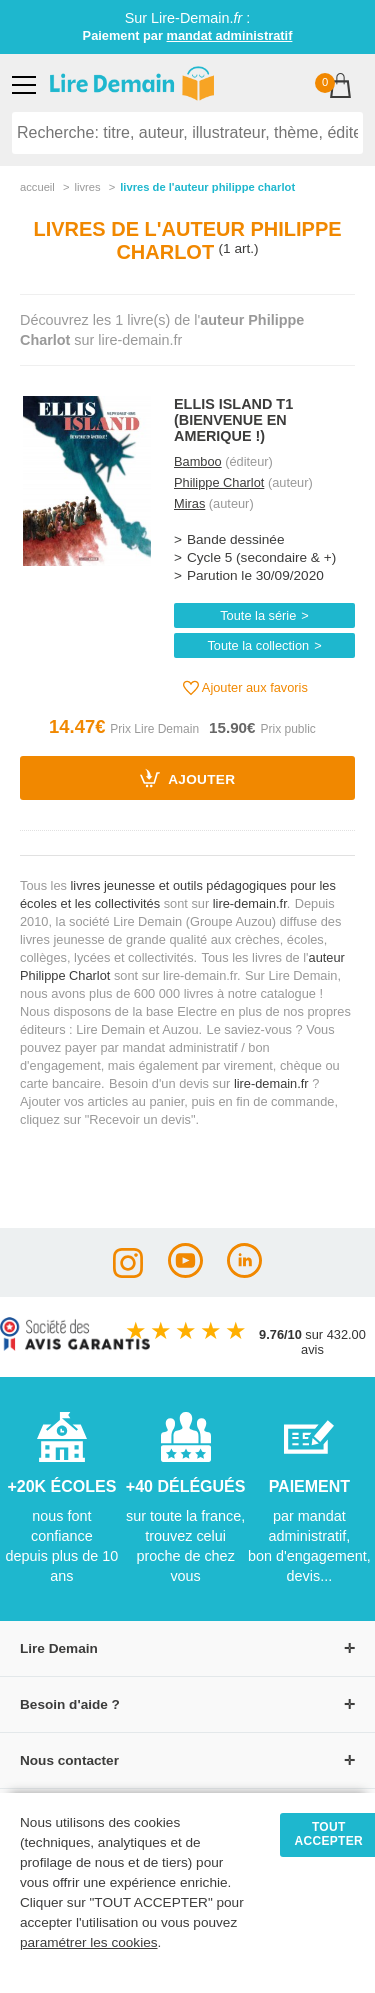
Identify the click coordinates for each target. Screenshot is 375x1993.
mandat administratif (230, 35)
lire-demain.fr (250, 903)
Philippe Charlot (219, 482)
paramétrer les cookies (89, 1942)
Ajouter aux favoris (245, 688)
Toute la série (258, 615)
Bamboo (198, 461)
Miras (189, 503)
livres (87, 187)
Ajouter (188, 778)
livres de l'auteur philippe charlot (207, 187)
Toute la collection (258, 645)
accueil (37, 187)
